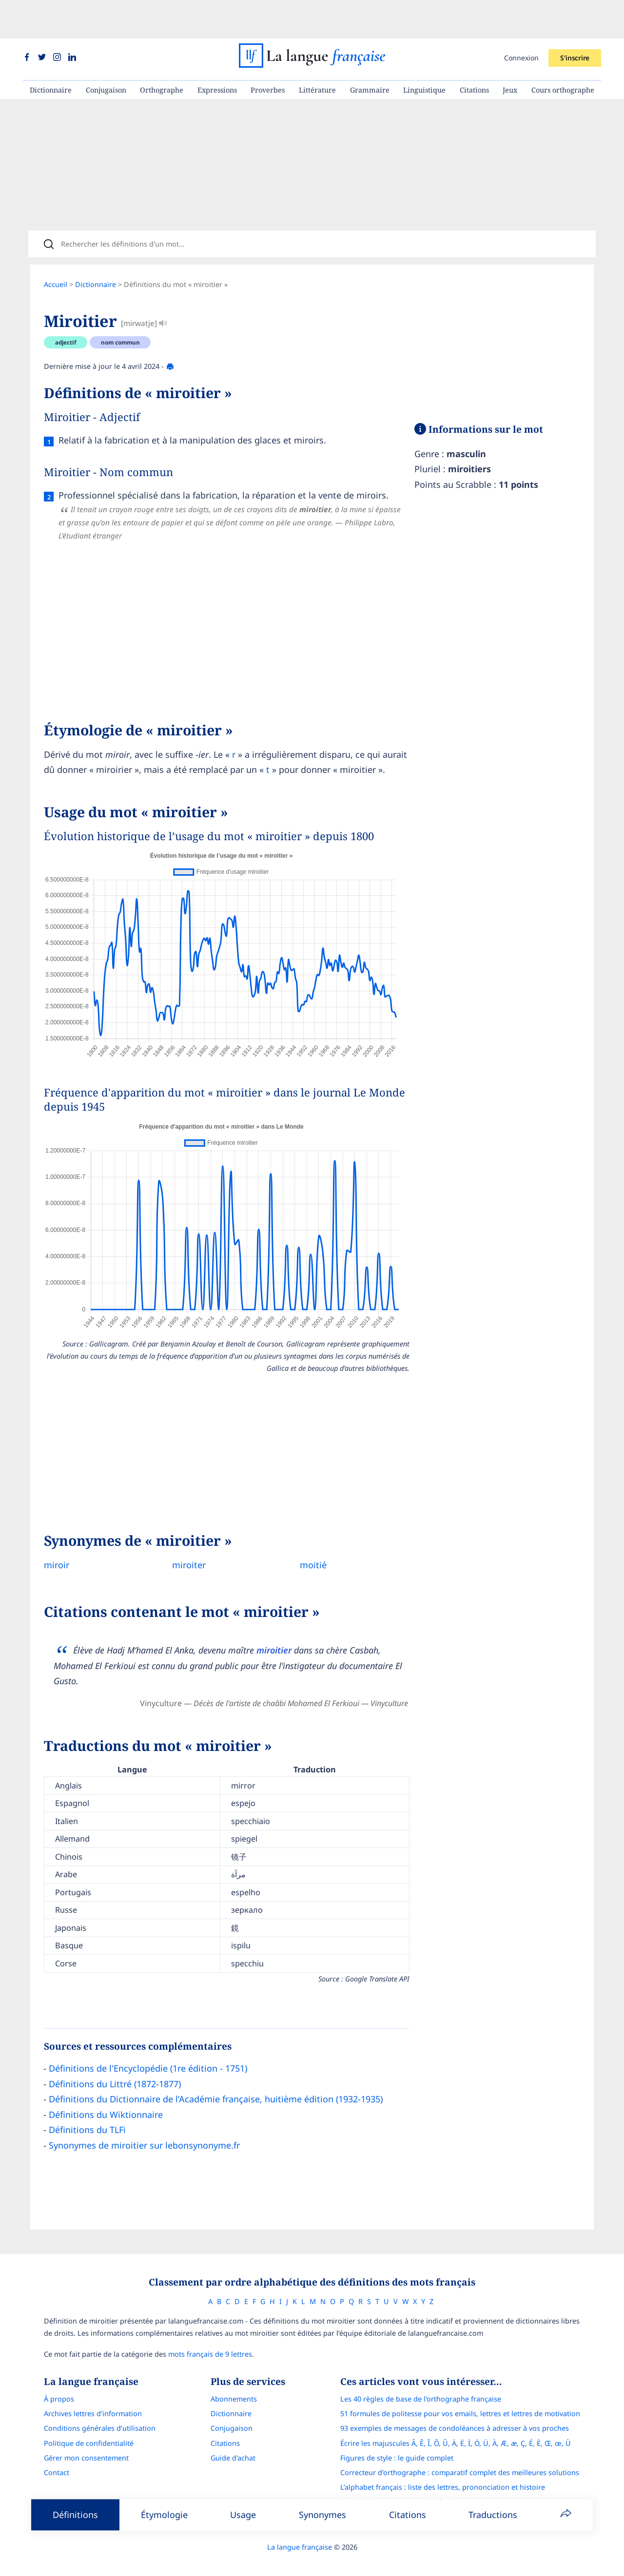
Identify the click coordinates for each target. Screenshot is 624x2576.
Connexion (521, 19)
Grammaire (370, 51)
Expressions (217, 51)
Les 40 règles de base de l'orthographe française (420, 2386)
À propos (59, 2386)
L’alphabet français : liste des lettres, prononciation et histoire (442, 2475)
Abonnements (234, 2386)
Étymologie (164, 2514)
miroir (56, 1548)
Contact (56, 2460)
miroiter (185, 1548)
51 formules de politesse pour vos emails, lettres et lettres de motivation (460, 2401)
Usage (243, 2514)
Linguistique (424, 51)
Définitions (75, 2514)
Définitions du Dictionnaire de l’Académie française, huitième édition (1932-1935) (216, 2083)
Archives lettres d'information (93, 2401)
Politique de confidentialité (89, 2430)
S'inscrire (574, 19)
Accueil (55, 252)
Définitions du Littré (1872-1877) (115, 2068)
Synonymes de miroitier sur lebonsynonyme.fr (144, 2129)
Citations (474, 51)
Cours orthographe (562, 51)
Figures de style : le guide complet (396, 2445)
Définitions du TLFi (87, 2113)
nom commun (120, 311)
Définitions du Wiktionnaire (106, 2098)
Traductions (492, 2514)
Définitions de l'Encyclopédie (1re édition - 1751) (148, 2052)
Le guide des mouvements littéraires (400, 2489)
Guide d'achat (233, 2445)
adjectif (66, 311)
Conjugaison (106, 51)
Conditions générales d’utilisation (100, 2416)
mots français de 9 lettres (210, 2341)
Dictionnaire (51, 51)
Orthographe (161, 51)
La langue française (299, 2534)
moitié (305, 1548)
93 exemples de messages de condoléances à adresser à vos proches (454, 2416)
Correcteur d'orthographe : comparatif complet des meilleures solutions (459, 2460)
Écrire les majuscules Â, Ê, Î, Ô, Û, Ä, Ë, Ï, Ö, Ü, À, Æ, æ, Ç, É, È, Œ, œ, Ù (455, 2430)
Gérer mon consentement (86, 2445)
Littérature (317, 51)
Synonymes (322, 2514)
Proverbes (268, 51)
